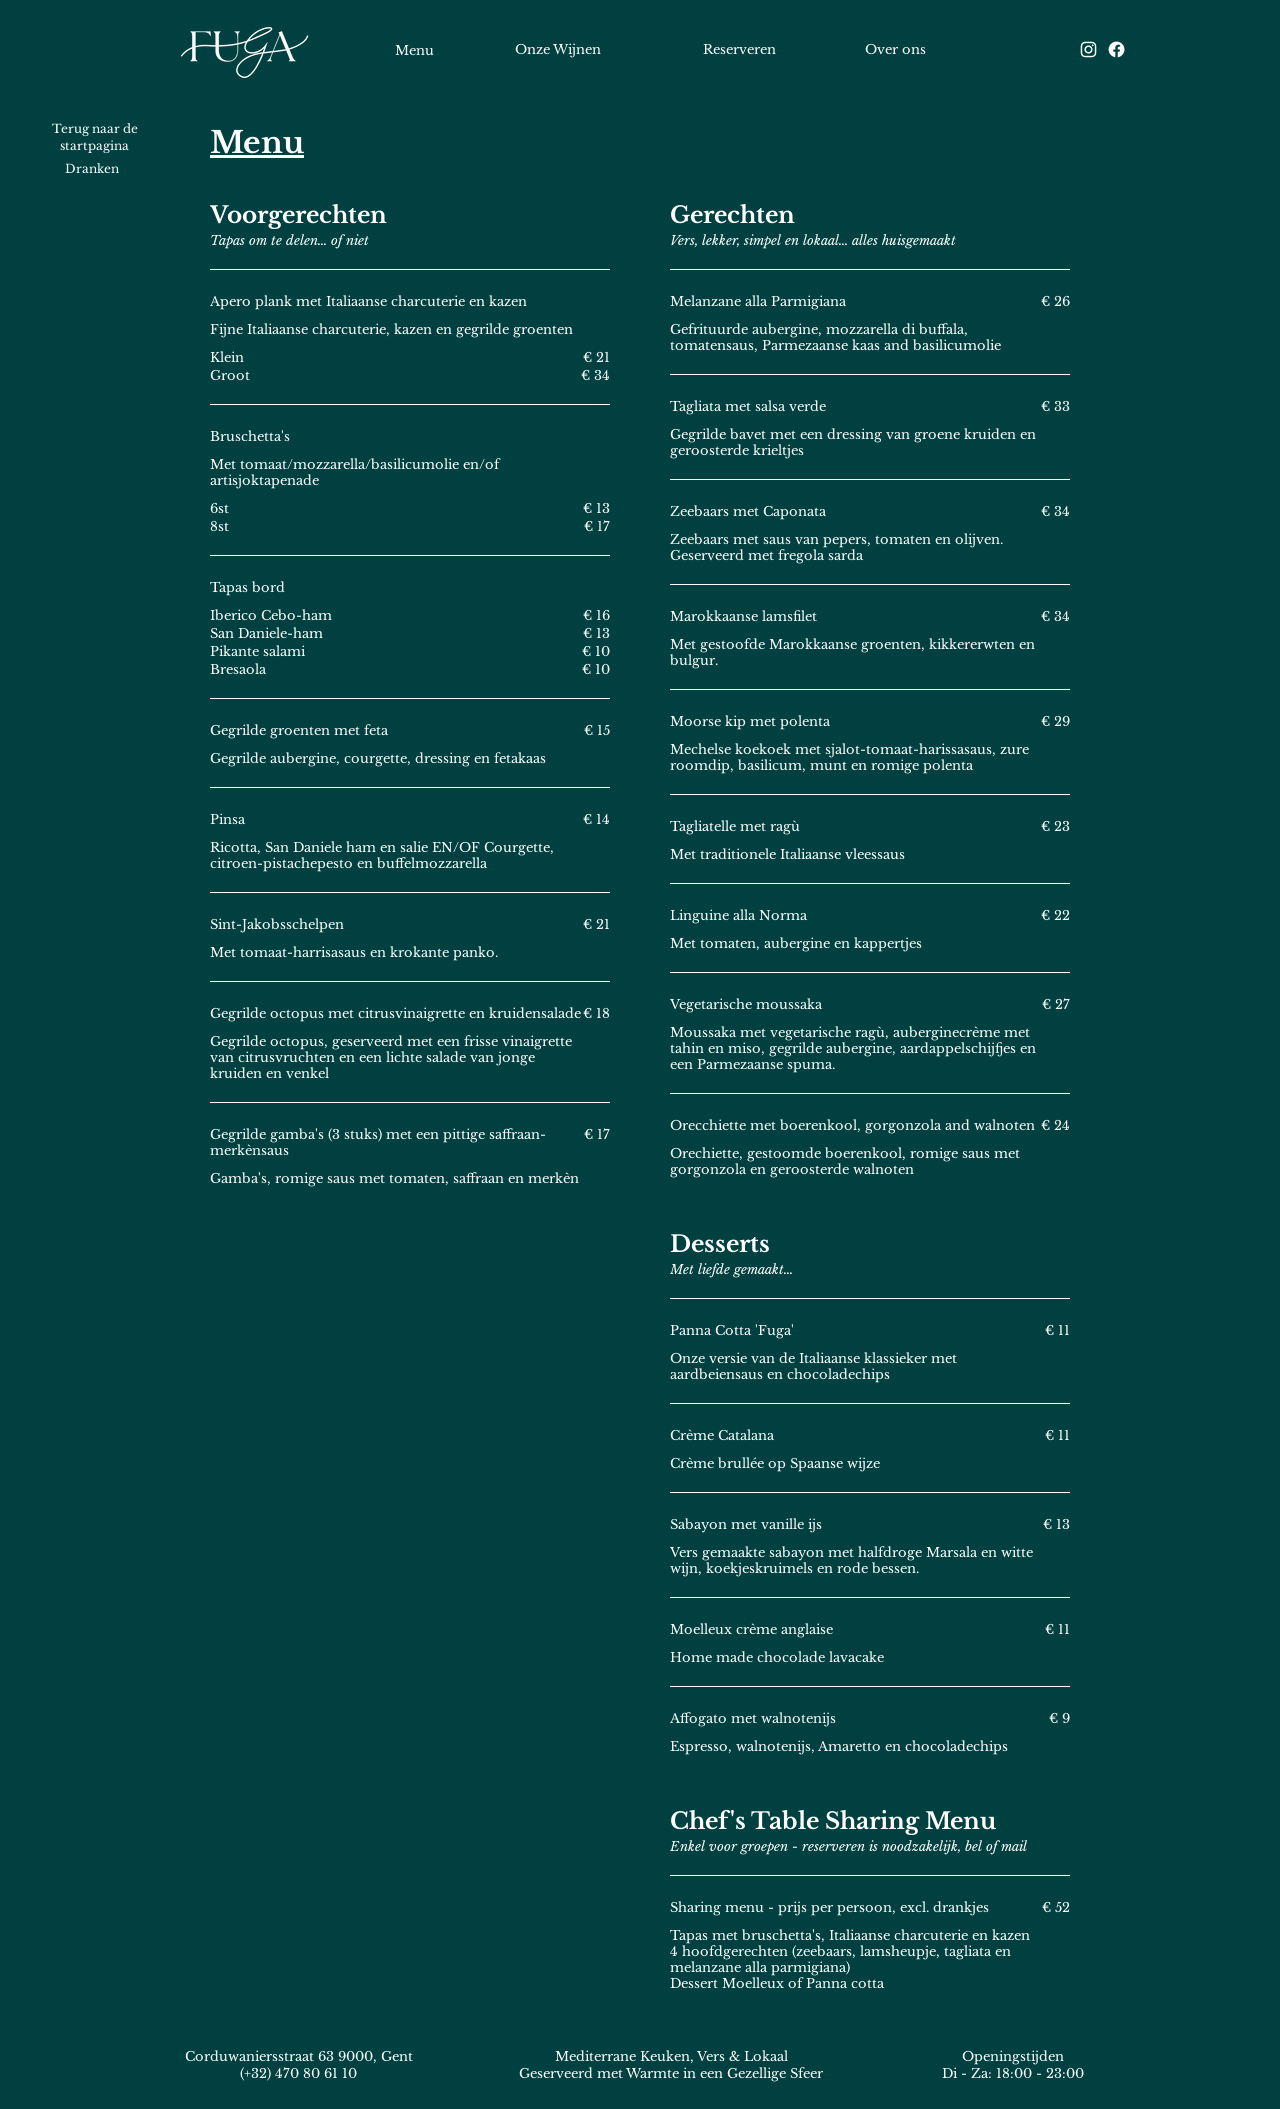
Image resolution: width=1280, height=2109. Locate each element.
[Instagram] (1088, 49)
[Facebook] (1116, 49)
